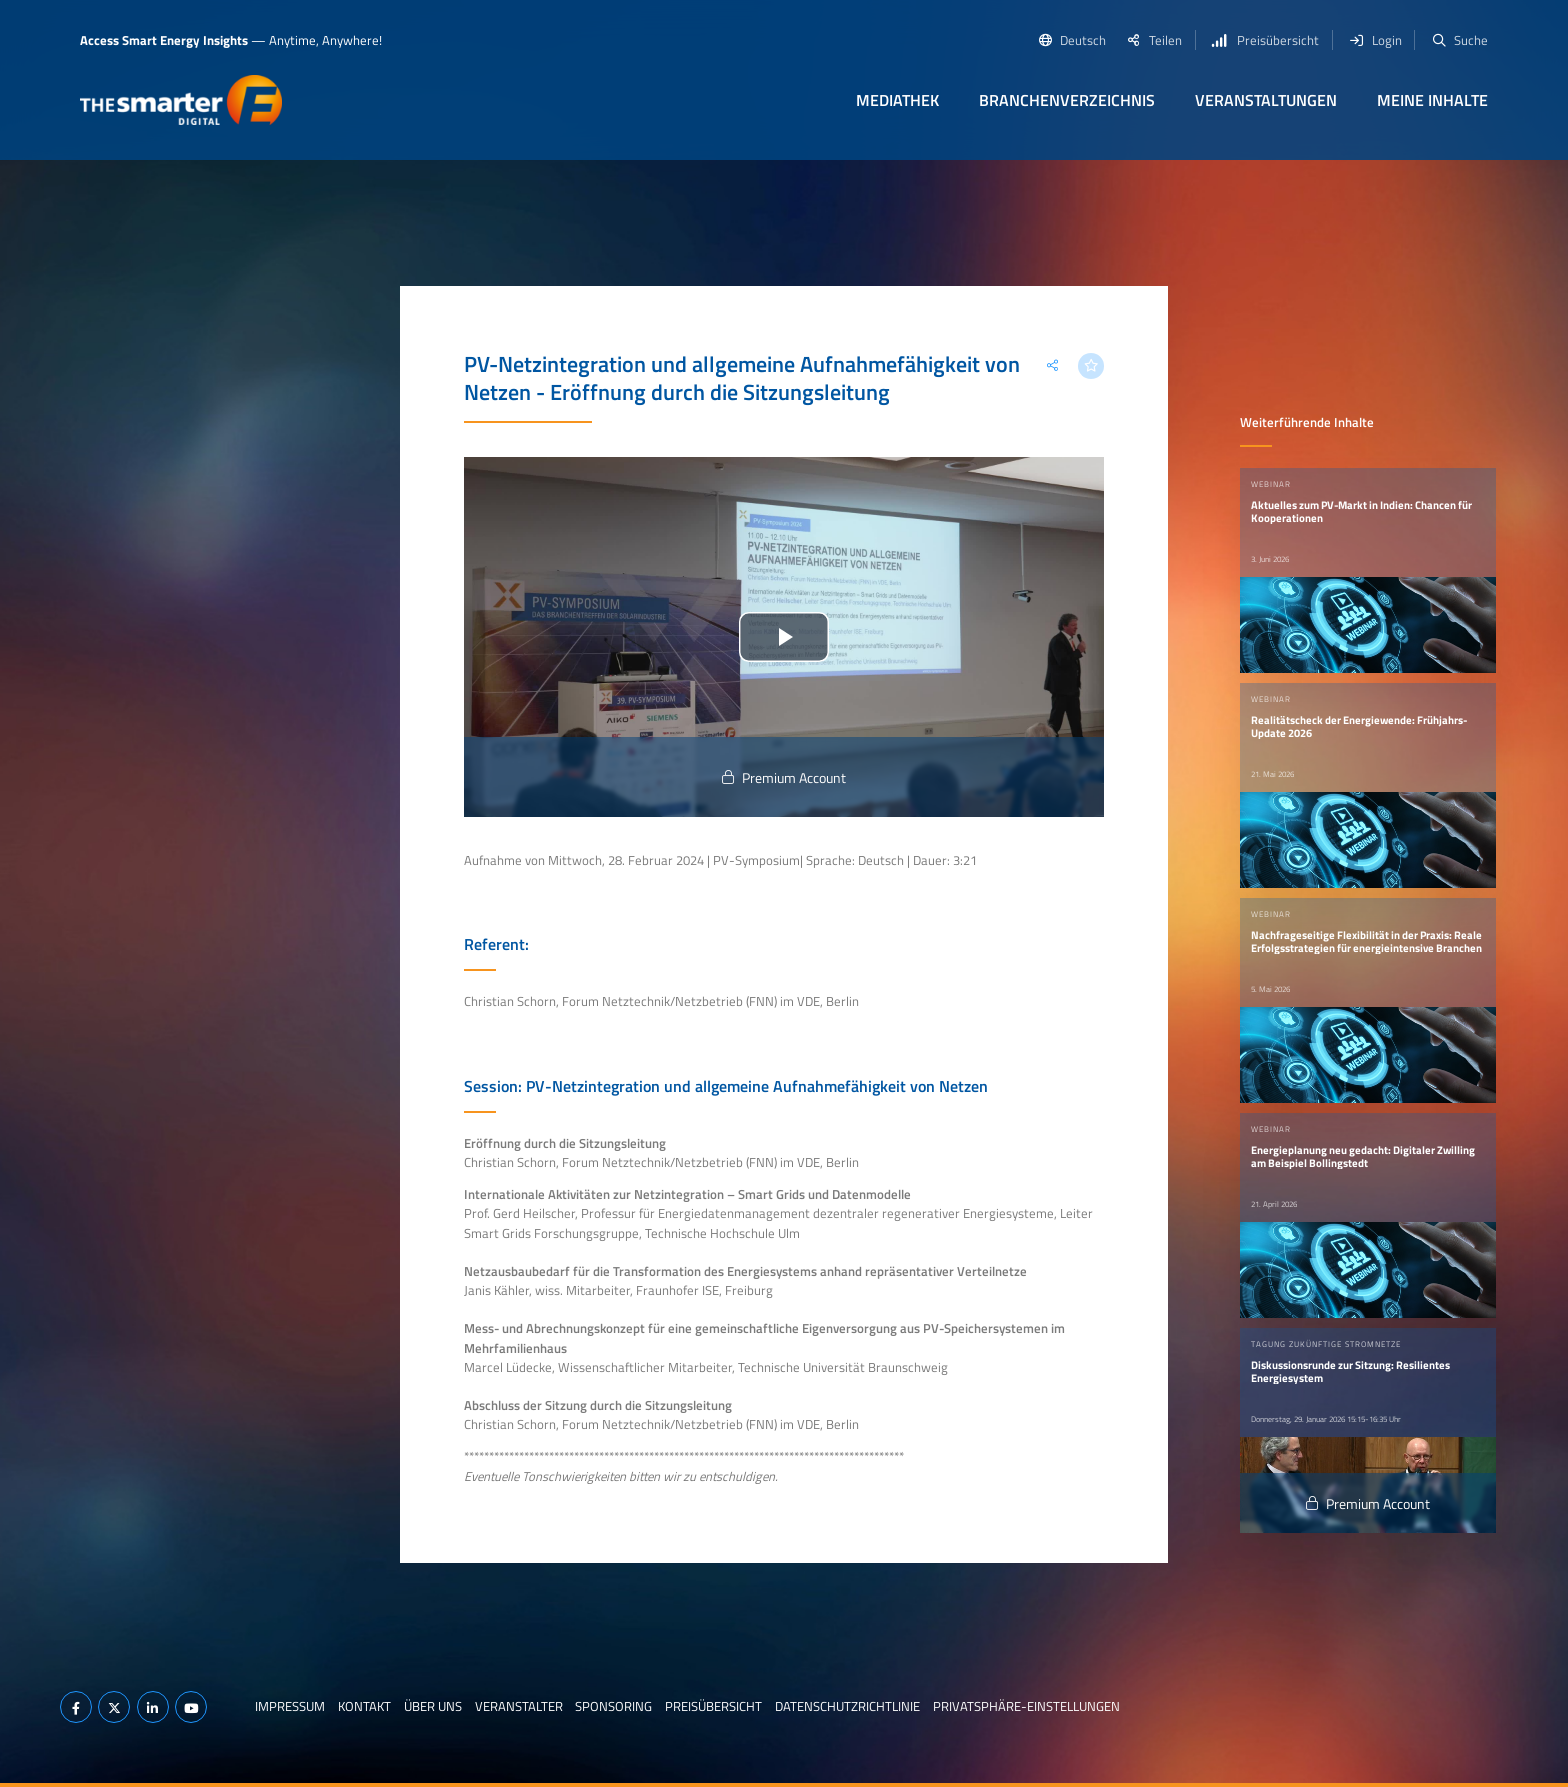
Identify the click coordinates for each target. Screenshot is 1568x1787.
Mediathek (897, 100)
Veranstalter (519, 1706)
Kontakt (364, 1706)
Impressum (290, 1706)
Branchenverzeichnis (1067, 100)
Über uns (433, 1706)
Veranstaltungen (1266, 100)
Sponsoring (613, 1706)
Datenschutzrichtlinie (847, 1706)
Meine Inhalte (1432, 100)
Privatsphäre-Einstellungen (1026, 1706)
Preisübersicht (713, 1706)
